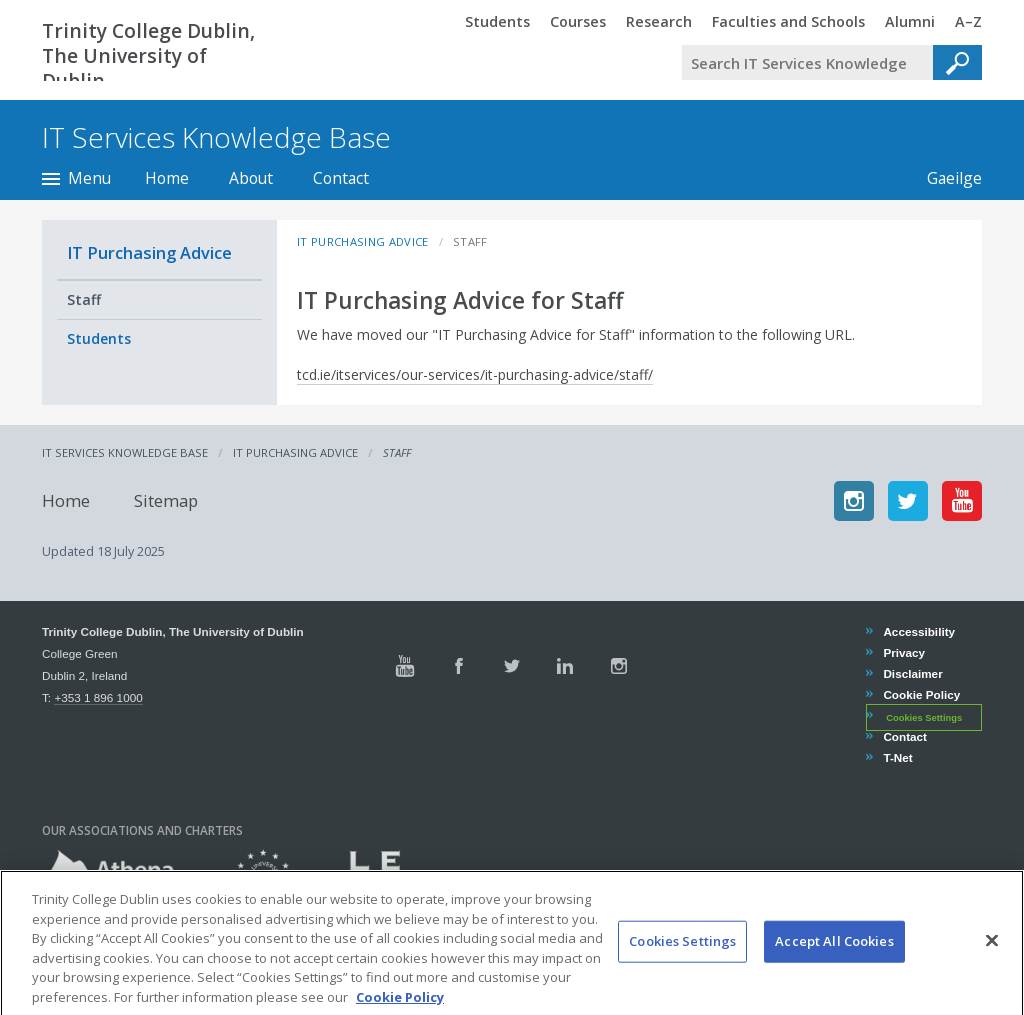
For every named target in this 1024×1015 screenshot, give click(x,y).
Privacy (903, 652)
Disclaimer (912, 673)
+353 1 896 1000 (98, 697)
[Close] (992, 960)
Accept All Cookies (834, 960)
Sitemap (166, 500)
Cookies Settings (924, 717)
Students (99, 338)
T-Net (897, 757)
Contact (341, 178)
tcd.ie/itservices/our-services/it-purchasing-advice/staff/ (475, 374)
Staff (84, 299)
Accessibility (918, 631)
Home (167, 178)
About (251, 178)
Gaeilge (944, 178)
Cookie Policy (921, 694)
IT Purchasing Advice (149, 252)
